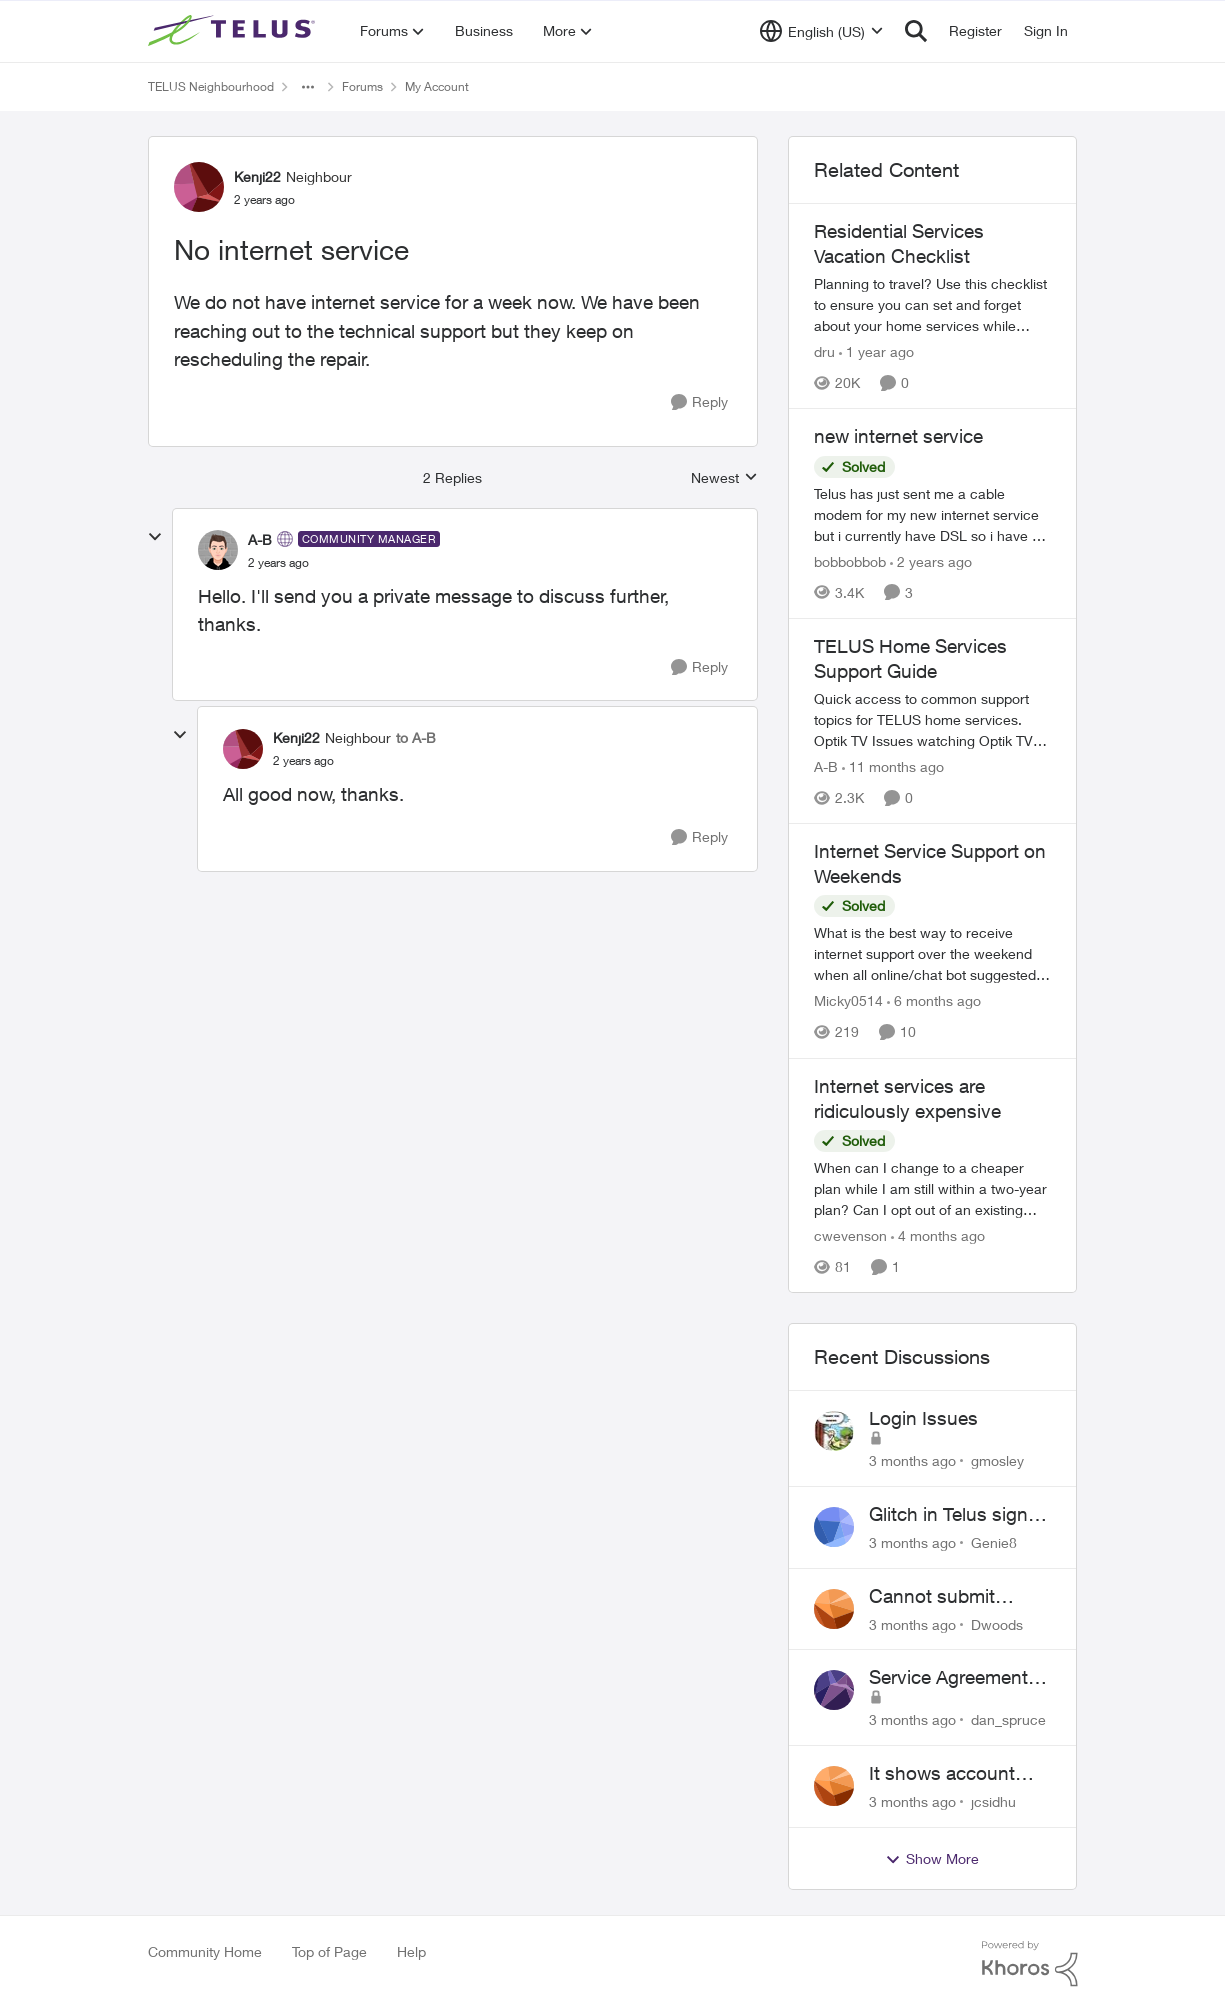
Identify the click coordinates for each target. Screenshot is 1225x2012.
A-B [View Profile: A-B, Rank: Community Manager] (260, 539)
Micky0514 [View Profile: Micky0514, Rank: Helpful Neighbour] (848, 1001)
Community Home (205, 1951)
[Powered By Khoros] (1030, 1964)
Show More (932, 1859)
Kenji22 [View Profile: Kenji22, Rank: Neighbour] (257, 176)
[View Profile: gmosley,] (834, 1431)
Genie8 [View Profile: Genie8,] (994, 1542)
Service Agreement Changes (948, 1678)
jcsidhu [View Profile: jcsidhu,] (993, 1801)
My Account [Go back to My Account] (437, 86)
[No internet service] (278, 563)
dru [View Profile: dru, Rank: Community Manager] (824, 351)
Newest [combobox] (724, 478)
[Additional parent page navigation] (308, 87)
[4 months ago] (938, 1235)
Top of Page (329, 1951)
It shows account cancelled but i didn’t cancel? (956, 1774)
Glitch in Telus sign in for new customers (958, 1515)
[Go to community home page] (234, 31)
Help (411, 1951)
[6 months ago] (934, 1001)
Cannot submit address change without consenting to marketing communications (950, 1597)
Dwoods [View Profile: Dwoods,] (997, 1623)
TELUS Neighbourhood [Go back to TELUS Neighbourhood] (211, 86)
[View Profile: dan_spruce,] (834, 1690)
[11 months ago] (893, 766)
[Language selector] (821, 31)
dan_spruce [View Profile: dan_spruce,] (1008, 1719)
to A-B (416, 737)
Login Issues (923, 1418)
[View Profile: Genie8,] (834, 1527)
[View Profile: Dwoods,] (834, 1609)
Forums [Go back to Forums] (362, 86)
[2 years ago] (931, 561)
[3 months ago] (912, 1460)
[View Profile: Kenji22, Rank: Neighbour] (199, 187)
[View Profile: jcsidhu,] (834, 1786)
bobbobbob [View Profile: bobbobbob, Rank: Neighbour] (850, 561)
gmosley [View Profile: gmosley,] (997, 1460)
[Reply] (699, 402)
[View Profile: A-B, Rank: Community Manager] (218, 550)
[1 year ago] (876, 351)
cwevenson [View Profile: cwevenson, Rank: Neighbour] (850, 1235)
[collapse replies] (155, 537)
